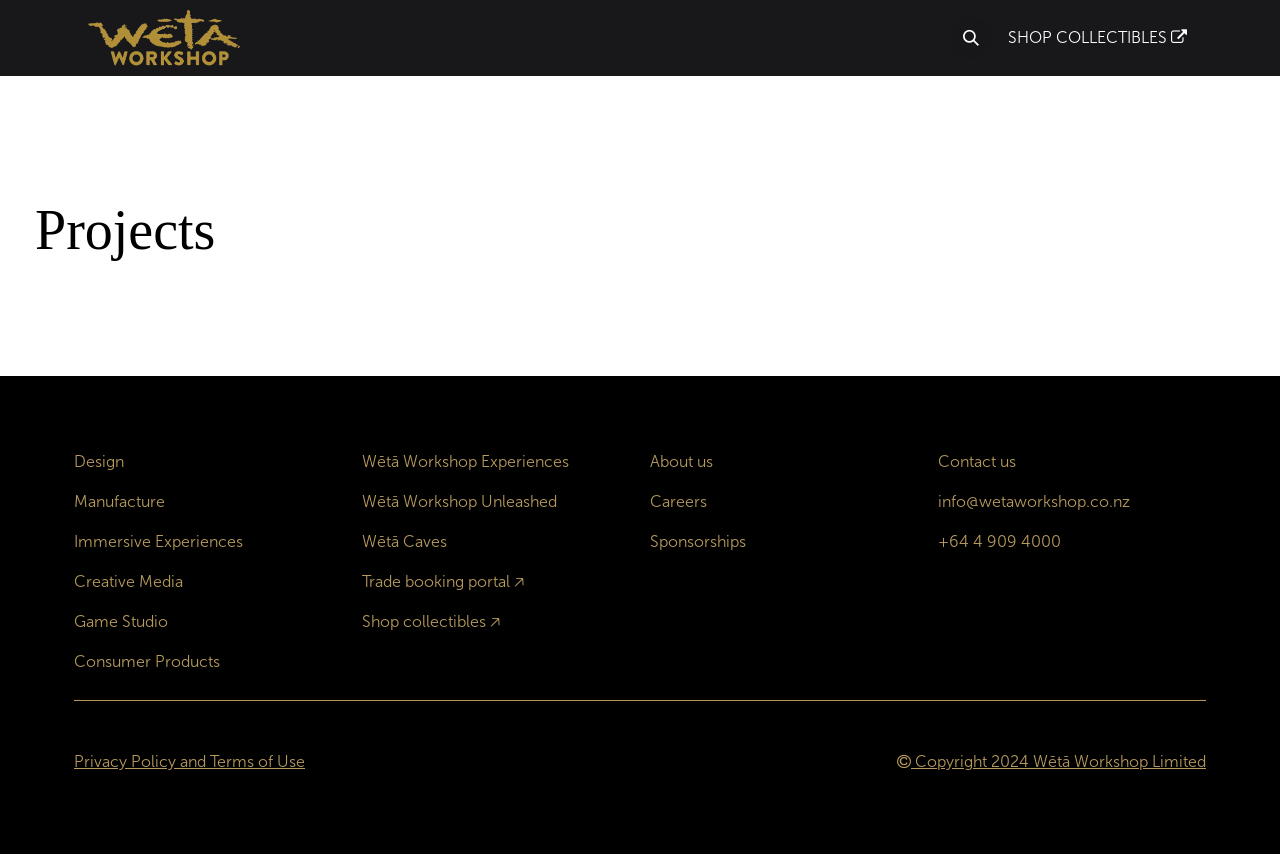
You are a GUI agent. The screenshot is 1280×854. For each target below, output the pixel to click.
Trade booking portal (436, 581)
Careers (678, 501)
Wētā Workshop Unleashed (459, 501)
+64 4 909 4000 (999, 541)
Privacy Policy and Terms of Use (189, 761)
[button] (971, 38)
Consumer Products (147, 661)
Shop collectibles (424, 621)
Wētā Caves (404, 541)
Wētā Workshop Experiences (465, 461)
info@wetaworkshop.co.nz (1034, 501)
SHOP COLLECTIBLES (1097, 37)
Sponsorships (698, 541)
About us (681, 461)
